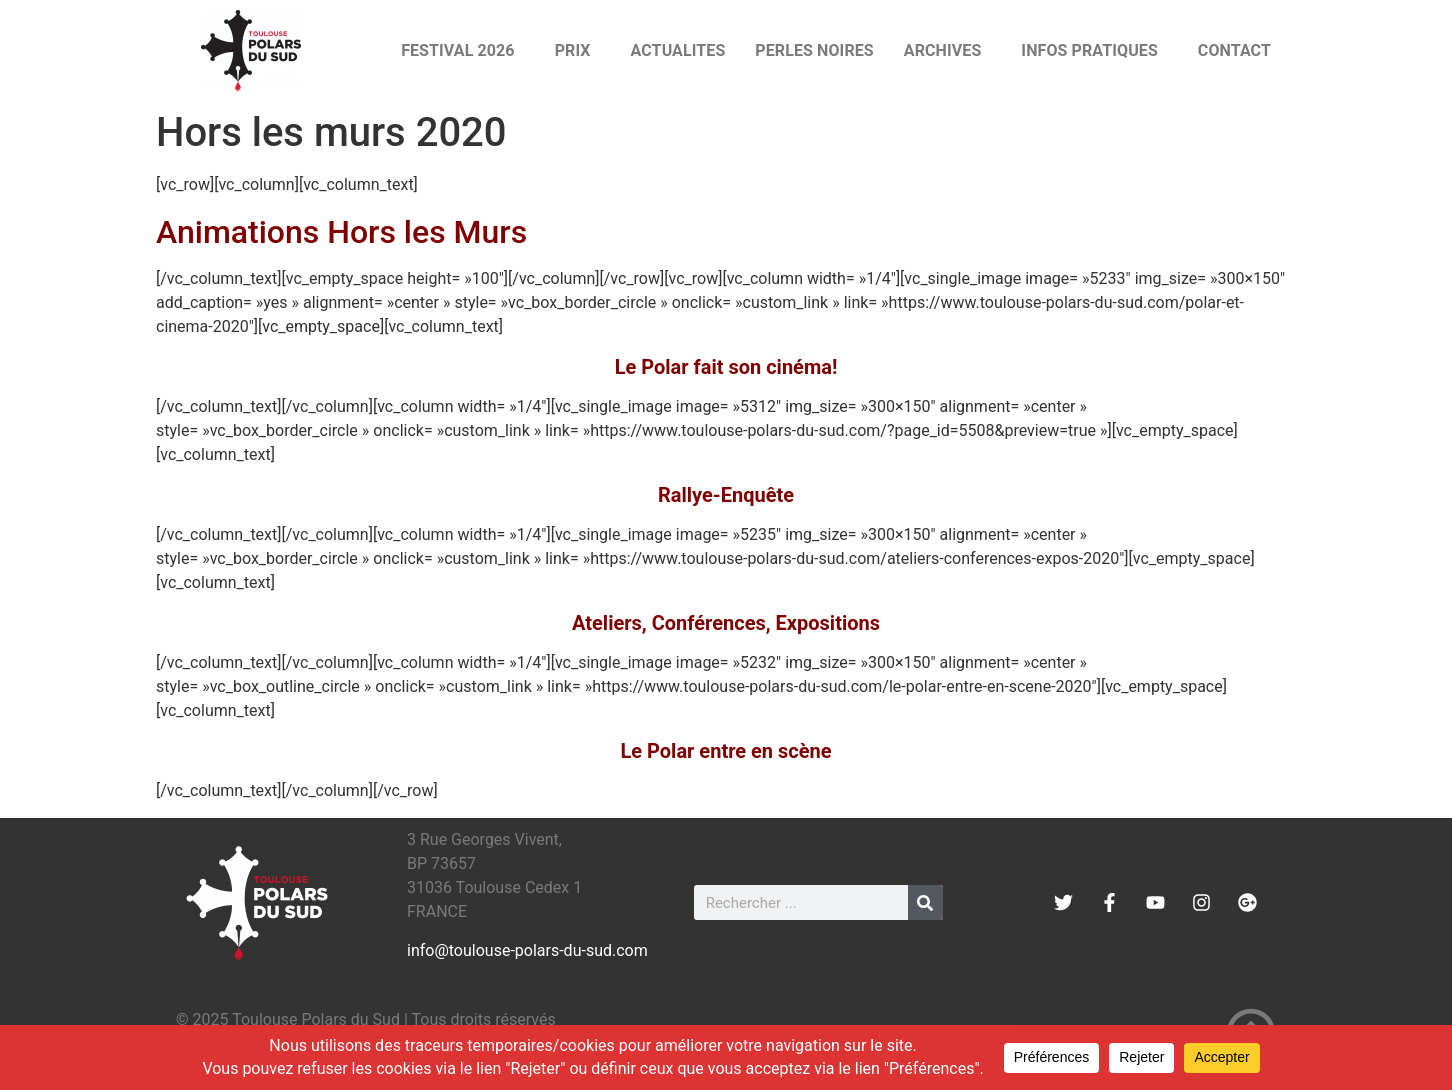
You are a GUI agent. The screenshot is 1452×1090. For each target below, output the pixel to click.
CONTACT (1234, 50)
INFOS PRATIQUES (1094, 51)
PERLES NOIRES (814, 50)
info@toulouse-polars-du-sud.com (527, 950)
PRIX (578, 51)
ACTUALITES (678, 50)
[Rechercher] (925, 902)
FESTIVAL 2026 (463, 51)
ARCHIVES (948, 51)
